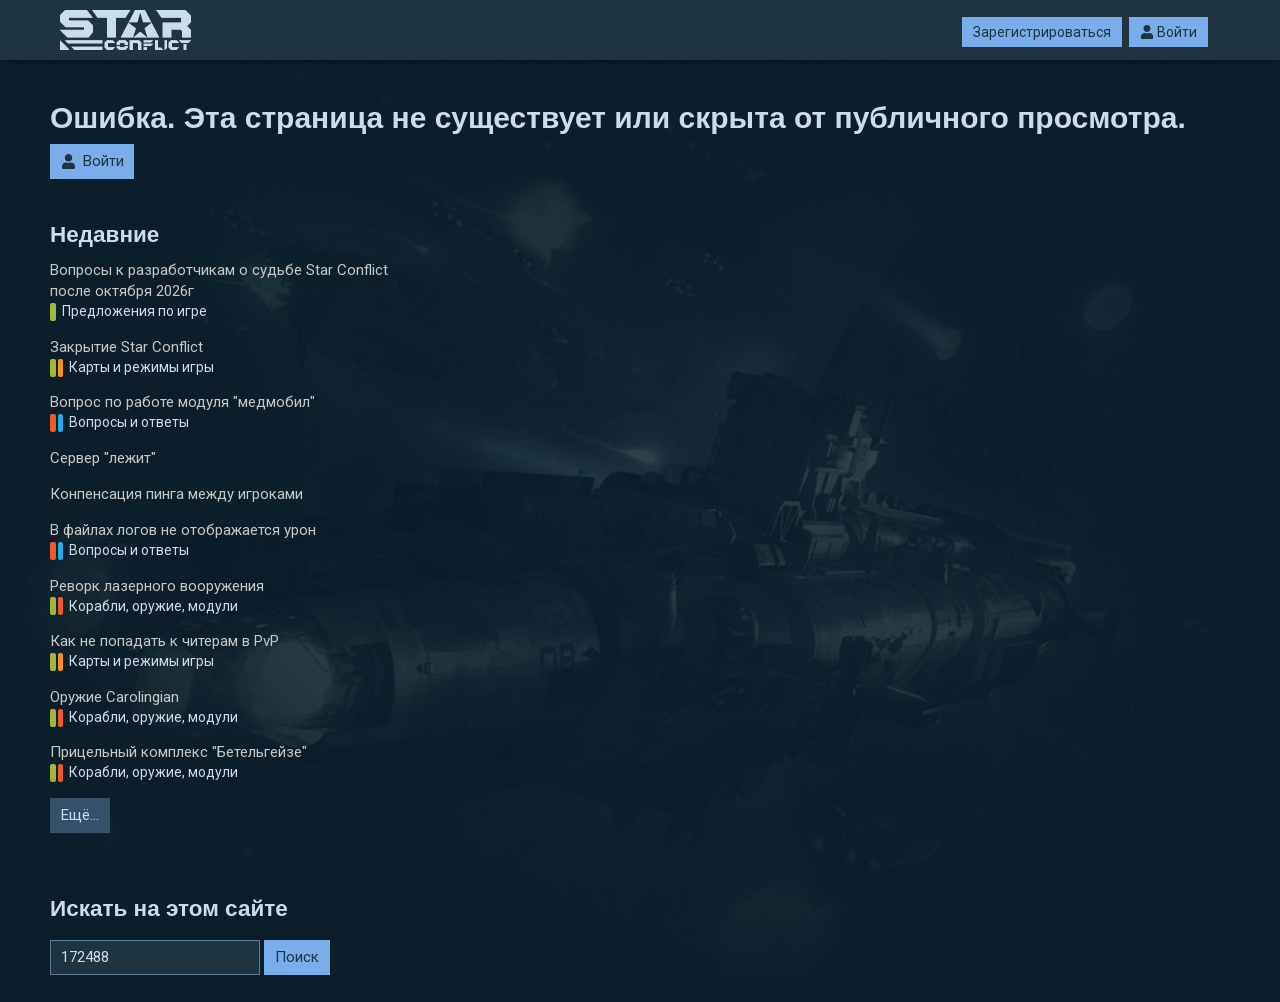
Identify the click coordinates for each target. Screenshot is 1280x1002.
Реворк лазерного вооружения (157, 586)
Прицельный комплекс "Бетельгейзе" (178, 752)
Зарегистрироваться (1042, 32)
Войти (1168, 32)
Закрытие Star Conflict (126, 347)
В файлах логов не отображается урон (183, 530)
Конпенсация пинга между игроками (176, 494)
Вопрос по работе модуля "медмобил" (182, 402)
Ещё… (80, 815)
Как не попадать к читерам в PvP (164, 641)
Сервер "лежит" (103, 458)
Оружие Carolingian (114, 697)
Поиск (297, 957)
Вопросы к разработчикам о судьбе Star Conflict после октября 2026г (219, 280)
